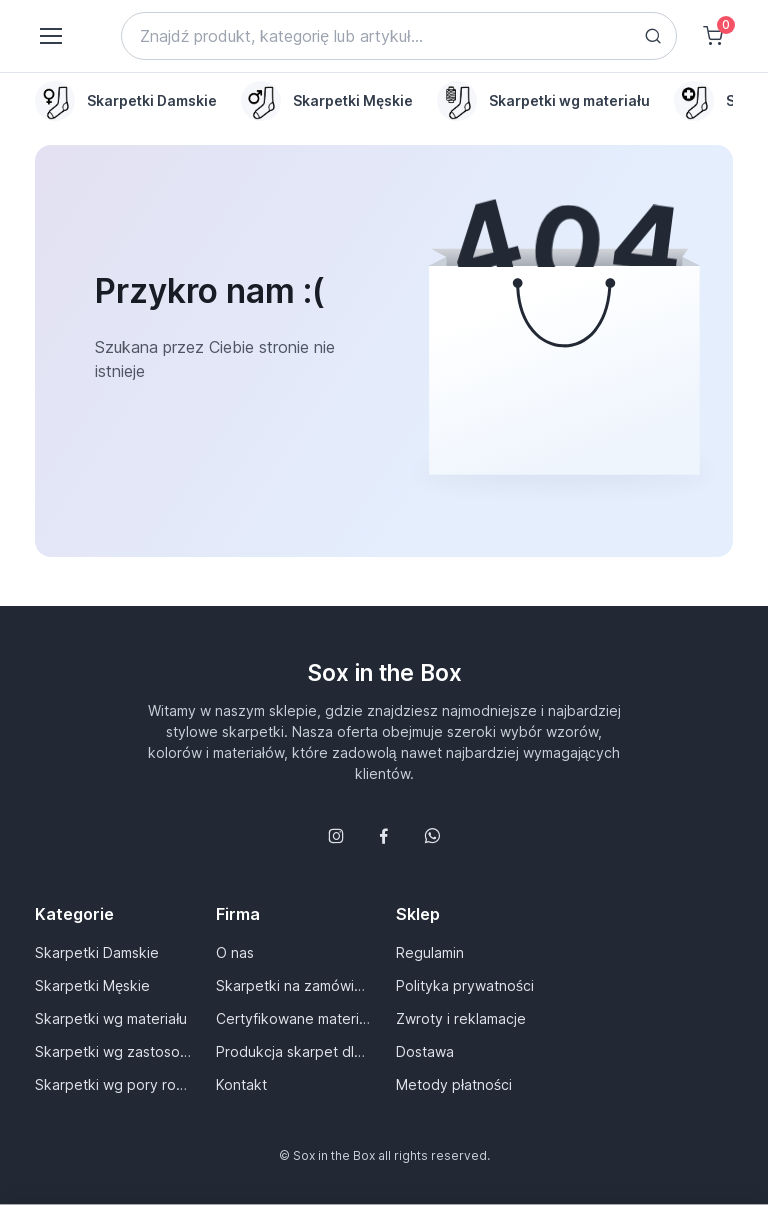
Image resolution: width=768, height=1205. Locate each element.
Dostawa (425, 1051)
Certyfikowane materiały (294, 1018)
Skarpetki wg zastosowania (113, 1051)
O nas (235, 952)
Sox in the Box (384, 672)
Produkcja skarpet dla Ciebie (294, 1051)
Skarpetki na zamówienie (294, 985)
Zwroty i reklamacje (461, 1018)
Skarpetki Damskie (97, 952)
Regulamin (430, 952)
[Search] (399, 36)
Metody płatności (454, 1084)
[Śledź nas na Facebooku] (384, 836)
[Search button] (653, 36)
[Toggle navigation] (50, 36)
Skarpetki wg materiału (111, 1018)
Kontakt (241, 1084)
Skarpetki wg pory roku (113, 1084)
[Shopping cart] (713, 36)
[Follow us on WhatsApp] (432, 836)
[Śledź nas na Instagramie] (336, 836)
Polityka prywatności (465, 985)
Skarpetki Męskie (92, 985)
